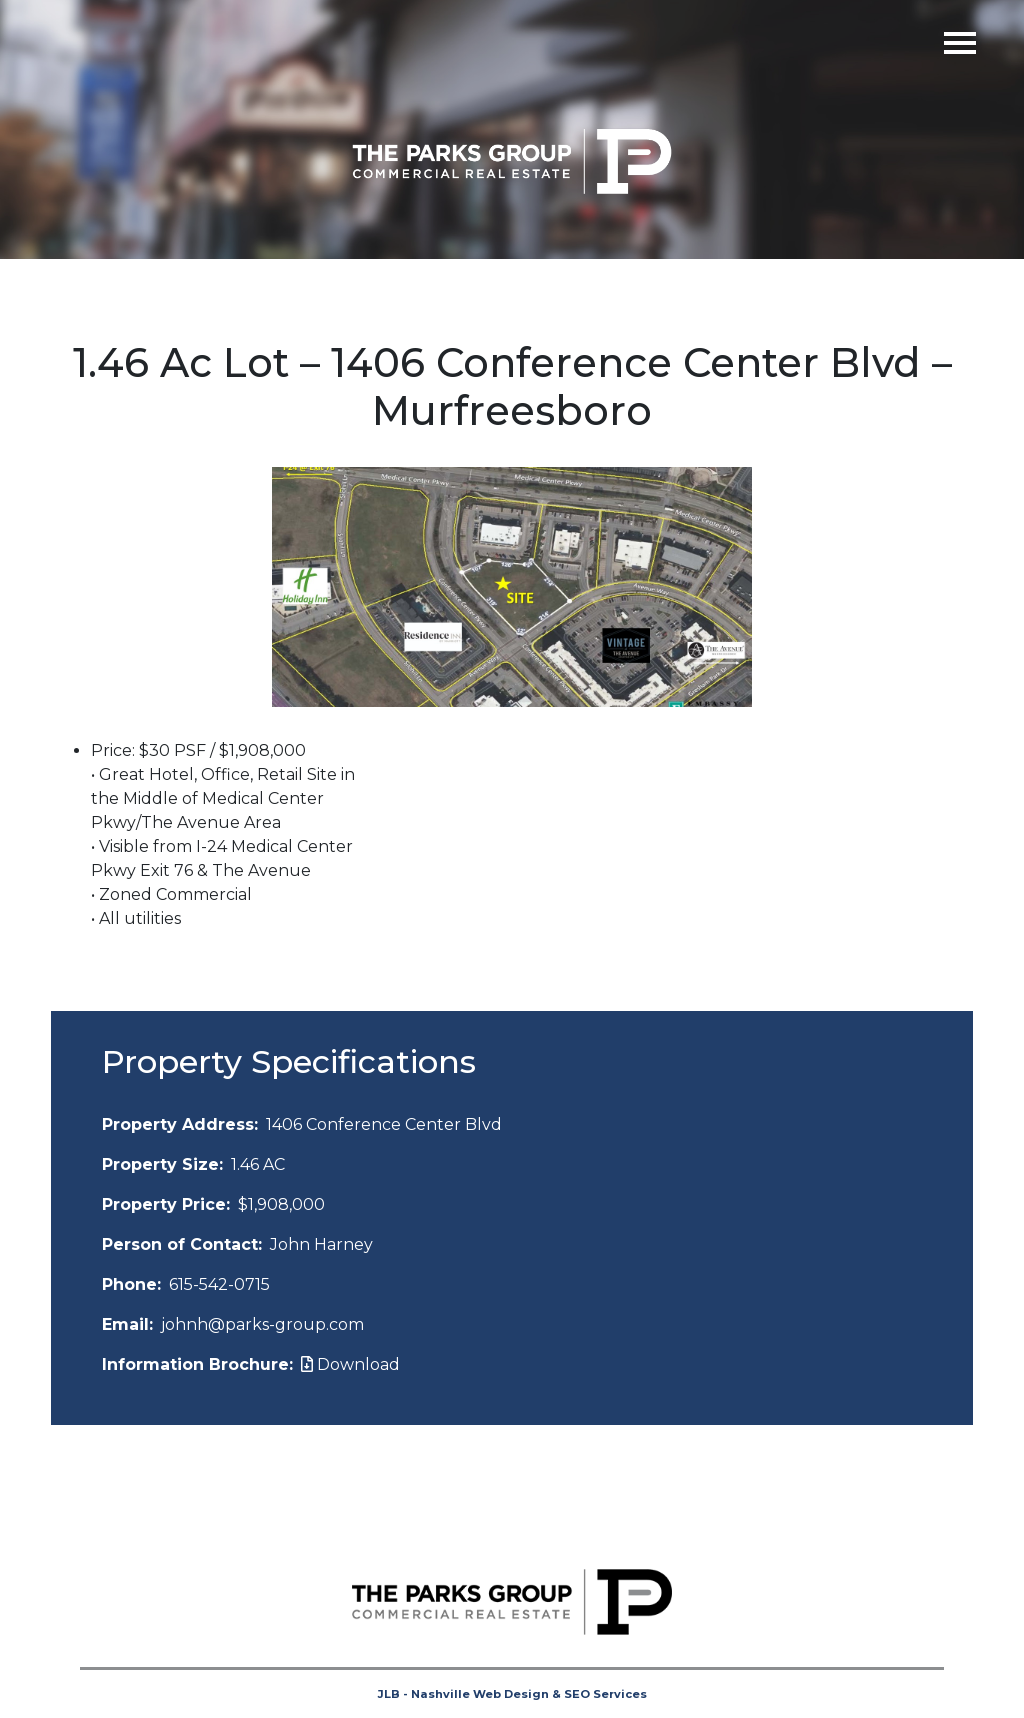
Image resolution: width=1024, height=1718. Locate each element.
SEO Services (605, 1694)
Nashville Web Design (480, 1694)
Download (350, 1364)
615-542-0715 (219, 1284)
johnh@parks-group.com (262, 1324)
